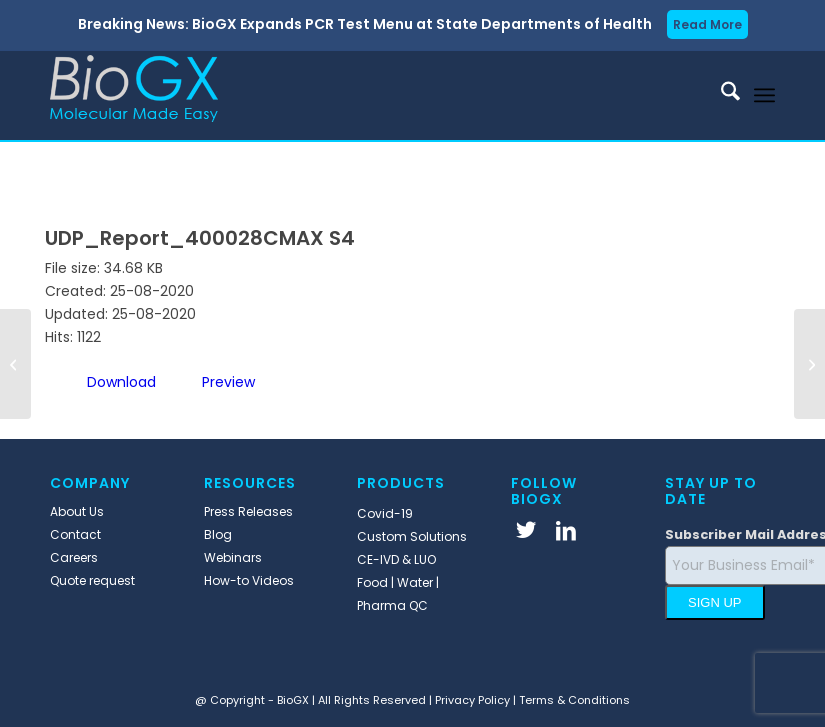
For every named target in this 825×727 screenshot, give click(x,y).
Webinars (233, 557)
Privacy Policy (472, 700)
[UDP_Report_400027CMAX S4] (15, 364)
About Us (77, 511)
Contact (75, 534)
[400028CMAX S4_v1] (809, 364)
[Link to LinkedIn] (566, 530)
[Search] (720, 95)
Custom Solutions (412, 536)
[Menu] (764, 95)
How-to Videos (249, 580)
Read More (707, 24)
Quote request (92, 580)
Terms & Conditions (574, 700)
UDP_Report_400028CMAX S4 (200, 238)
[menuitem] (720, 95)
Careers (74, 557)
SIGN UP (714, 602)
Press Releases (248, 511)
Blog (218, 534)
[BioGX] (134, 95)
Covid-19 (385, 513)
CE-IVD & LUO (396, 559)
